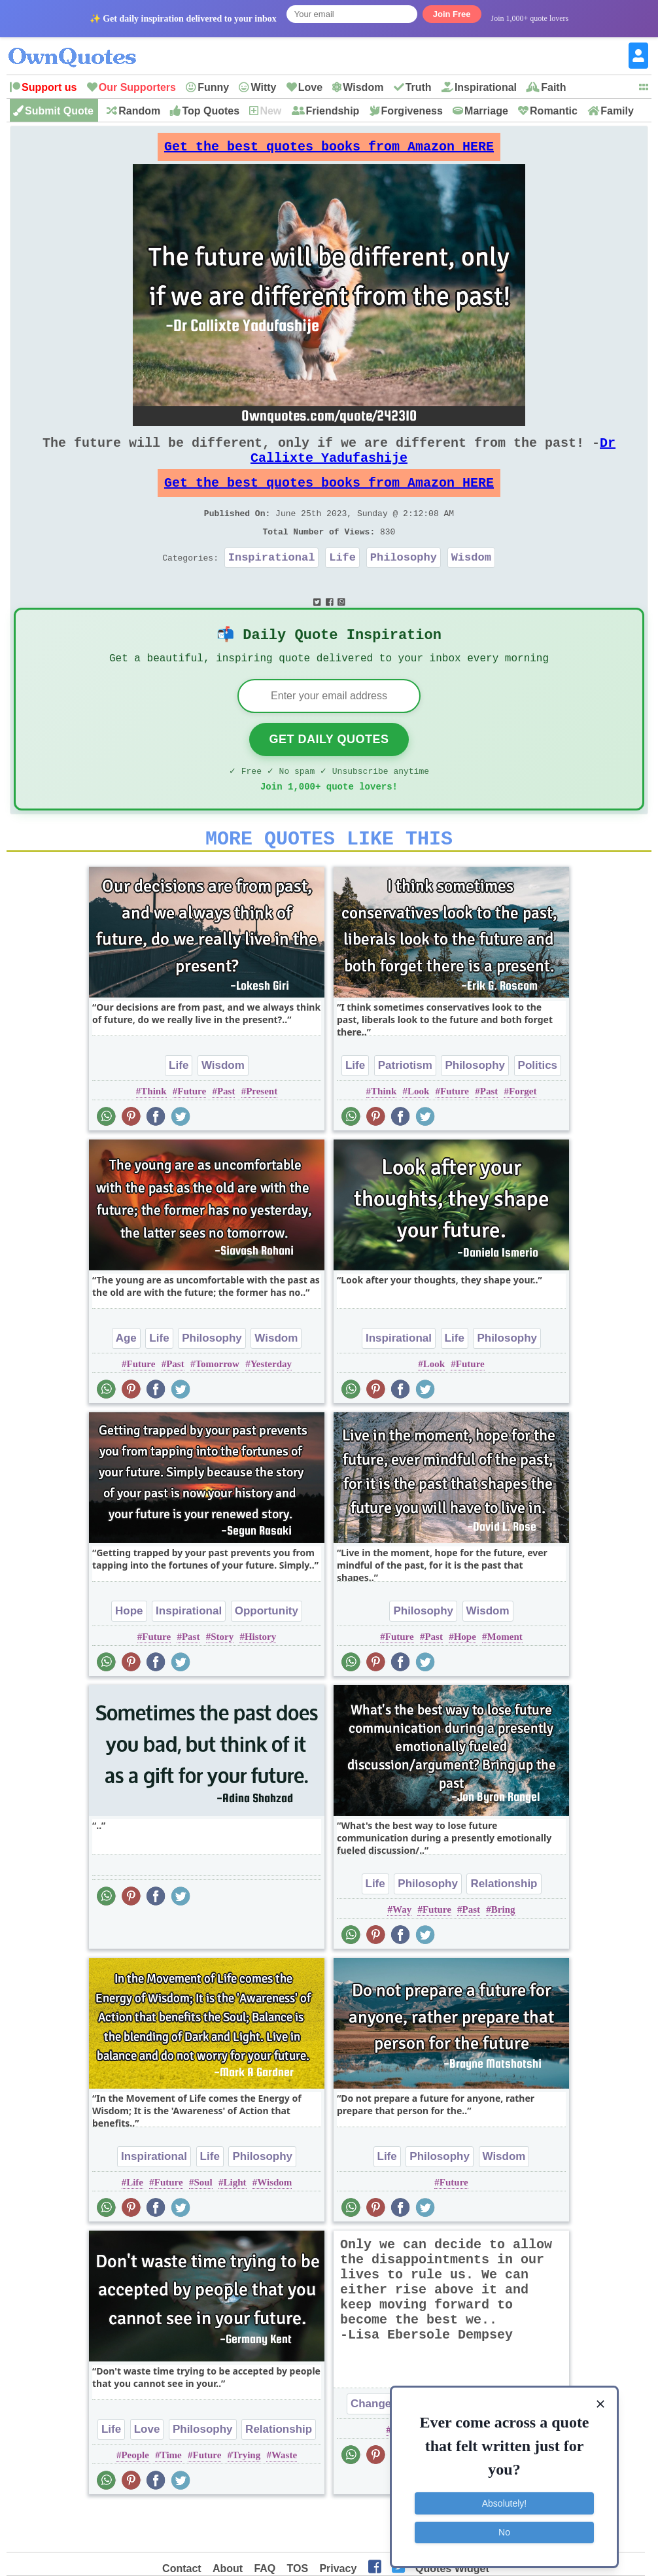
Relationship (503, 1926)
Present (261, 1133)
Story (222, 1679)
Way (401, 1952)
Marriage (486, 110)
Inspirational (486, 87)
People (135, 2497)
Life (342, 583)
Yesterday (271, 1406)
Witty (263, 87)
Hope (129, 1653)
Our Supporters (137, 87)
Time (171, 2497)
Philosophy (403, 583)
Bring (503, 1952)
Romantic (554, 110)
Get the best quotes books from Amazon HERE (329, 150)
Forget (522, 1133)
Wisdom (363, 87)
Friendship (333, 110)
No (504, 2527)
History (260, 1679)
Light (234, 2224)
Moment (505, 1679)
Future (191, 1133)
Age (126, 1380)
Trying (246, 2497)
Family (617, 110)
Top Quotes (210, 110)
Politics (537, 1108)
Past (226, 1133)
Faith (553, 87)
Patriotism (405, 1108)
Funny (213, 87)
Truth (419, 87)
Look (418, 1133)
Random (139, 110)
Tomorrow (217, 1406)
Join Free (452, 14)
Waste (284, 2497)
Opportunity (266, 1653)
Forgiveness (412, 110)
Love (310, 87)
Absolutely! (504, 2498)
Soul (203, 2224)
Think (153, 1133)
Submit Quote (59, 110)
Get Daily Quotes (329, 773)
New (270, 110)
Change (371, 2446)
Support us (49, 87)
